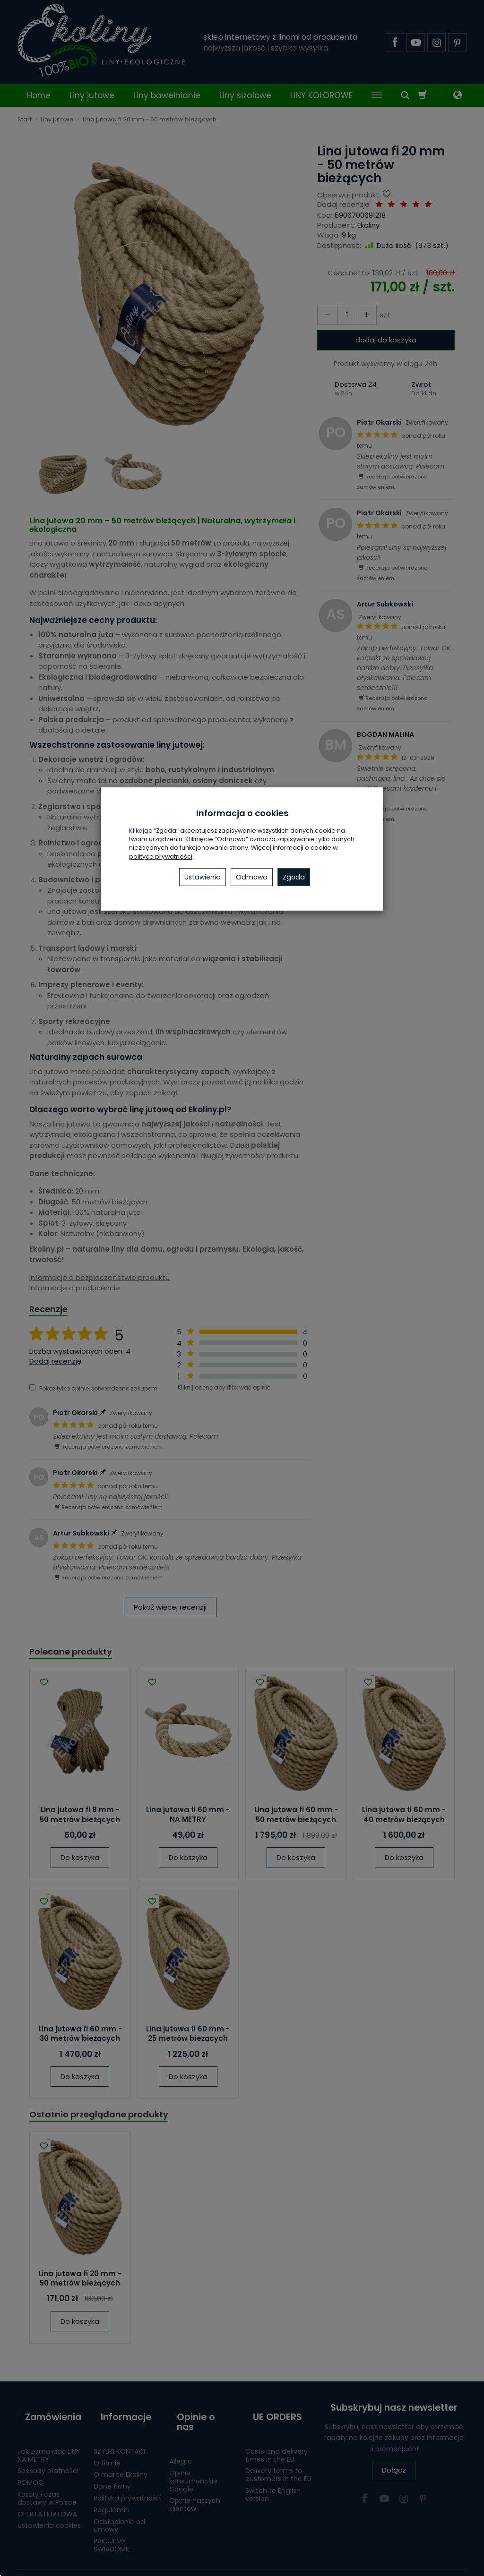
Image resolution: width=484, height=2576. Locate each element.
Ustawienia (202, 877)
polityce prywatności (160, 857)
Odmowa (252, 877)
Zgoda (294, 877)
